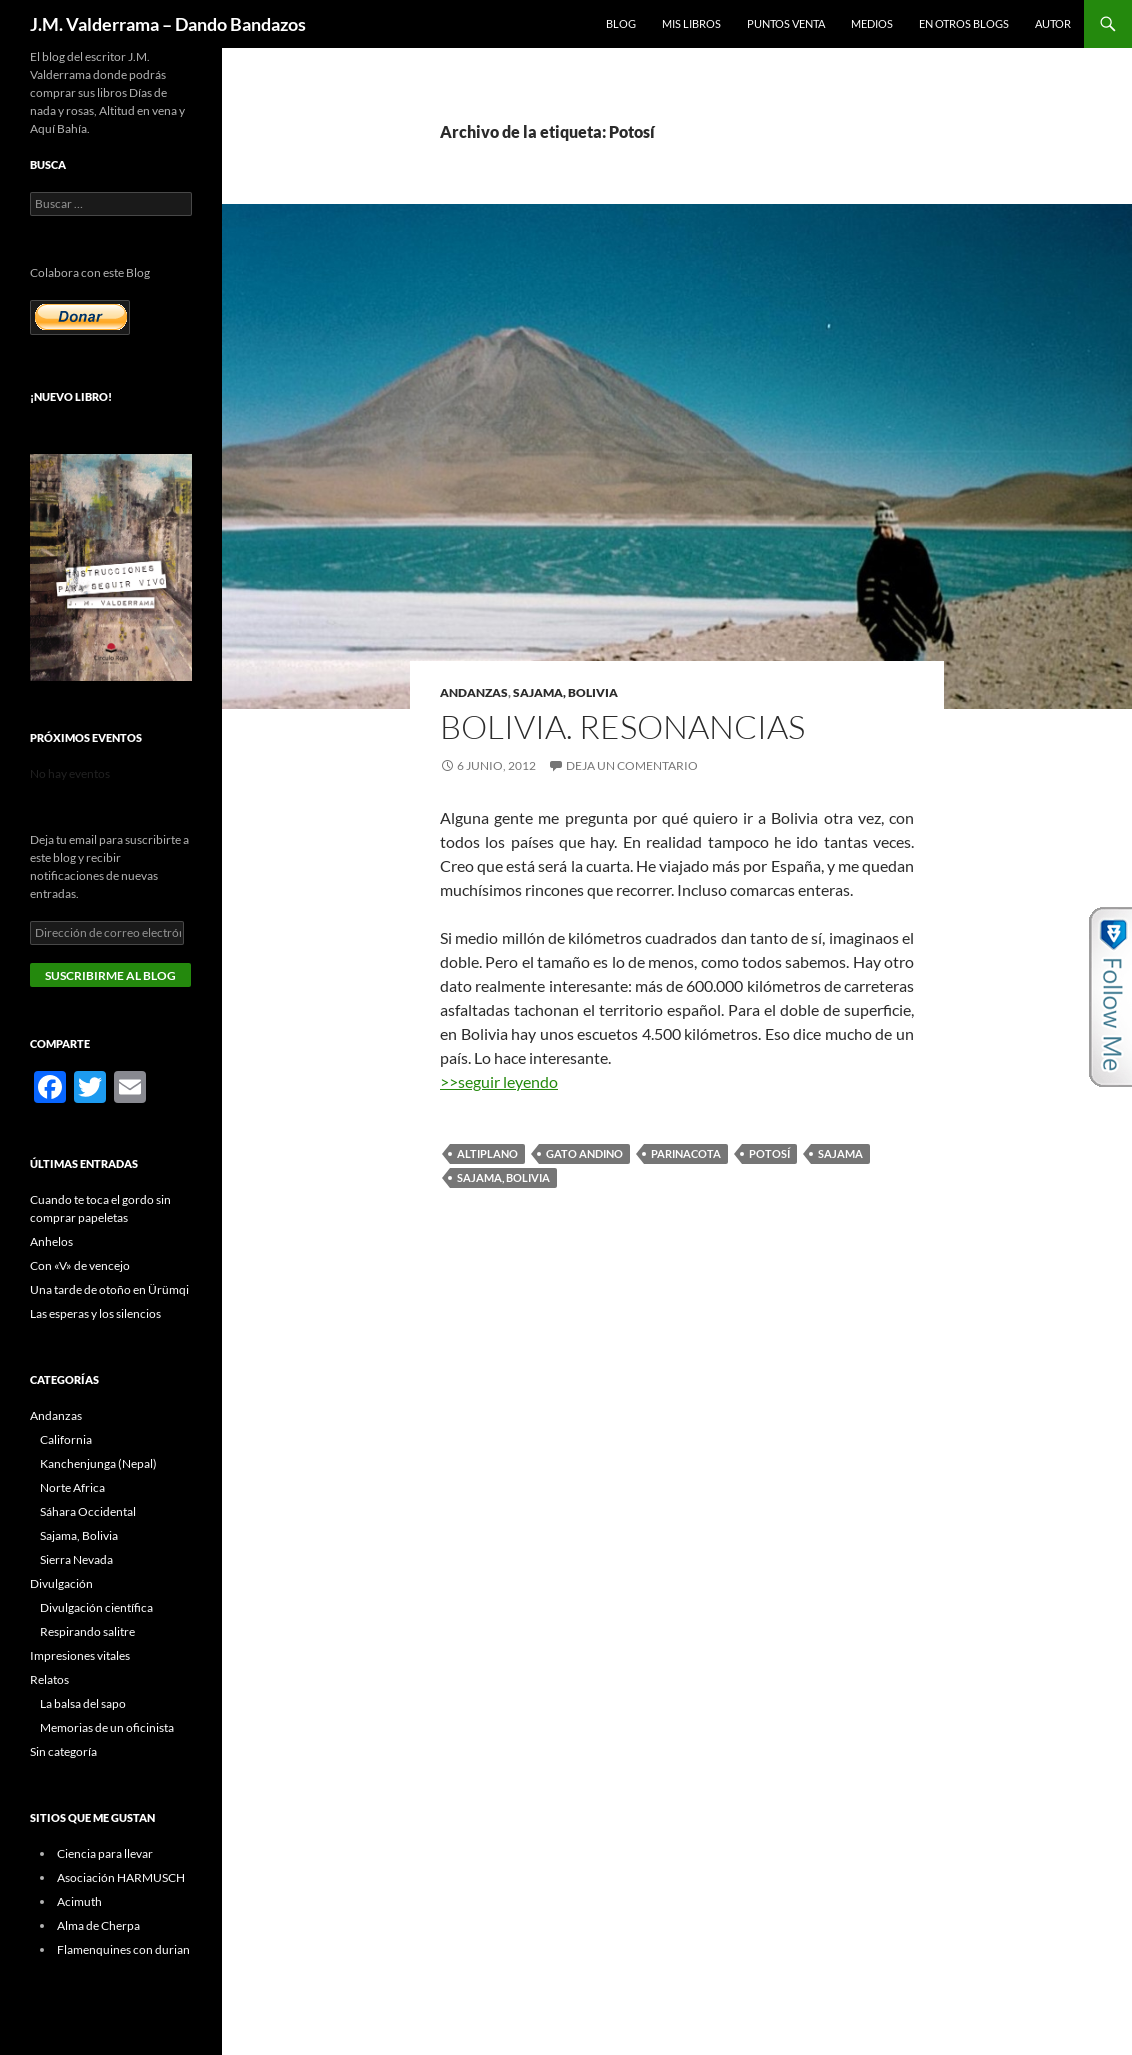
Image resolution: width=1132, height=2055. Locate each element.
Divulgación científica (96, 1607)
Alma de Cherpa (98, 1925)
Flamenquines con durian (123, 1949)
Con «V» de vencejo (80, 1265)
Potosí (769, 1153)
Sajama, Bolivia (565, 692)
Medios (872, 23)
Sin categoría (63, 1751)
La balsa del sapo (83, 1703)
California (66, 1439)
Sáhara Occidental (88, 1511)
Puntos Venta (786, 23)
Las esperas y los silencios (95, 1313)
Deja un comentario (632, 765)
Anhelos (51, 1241)
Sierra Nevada (76, 1559)
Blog (621, 23)
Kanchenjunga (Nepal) (98, 1463)
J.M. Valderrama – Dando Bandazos (168, 24)
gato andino (584, 1153)
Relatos (49, 1679)
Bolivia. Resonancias (622, 726)
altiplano (487, 1153)
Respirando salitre (87, 1631)
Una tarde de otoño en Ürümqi (109, 1289)
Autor (1053, 23)
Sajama (840, 1153)
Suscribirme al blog (110, 975)
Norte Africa (72, 1487)
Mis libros (691, 23)
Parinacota (686, 1153)
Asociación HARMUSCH (121, 1877)
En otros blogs (964, 23)
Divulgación (61, 1583)
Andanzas (474, 692)
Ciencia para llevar (105, 1853)
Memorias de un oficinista (107, 1727)
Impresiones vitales (80, 1655)
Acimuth (79, 1901)
